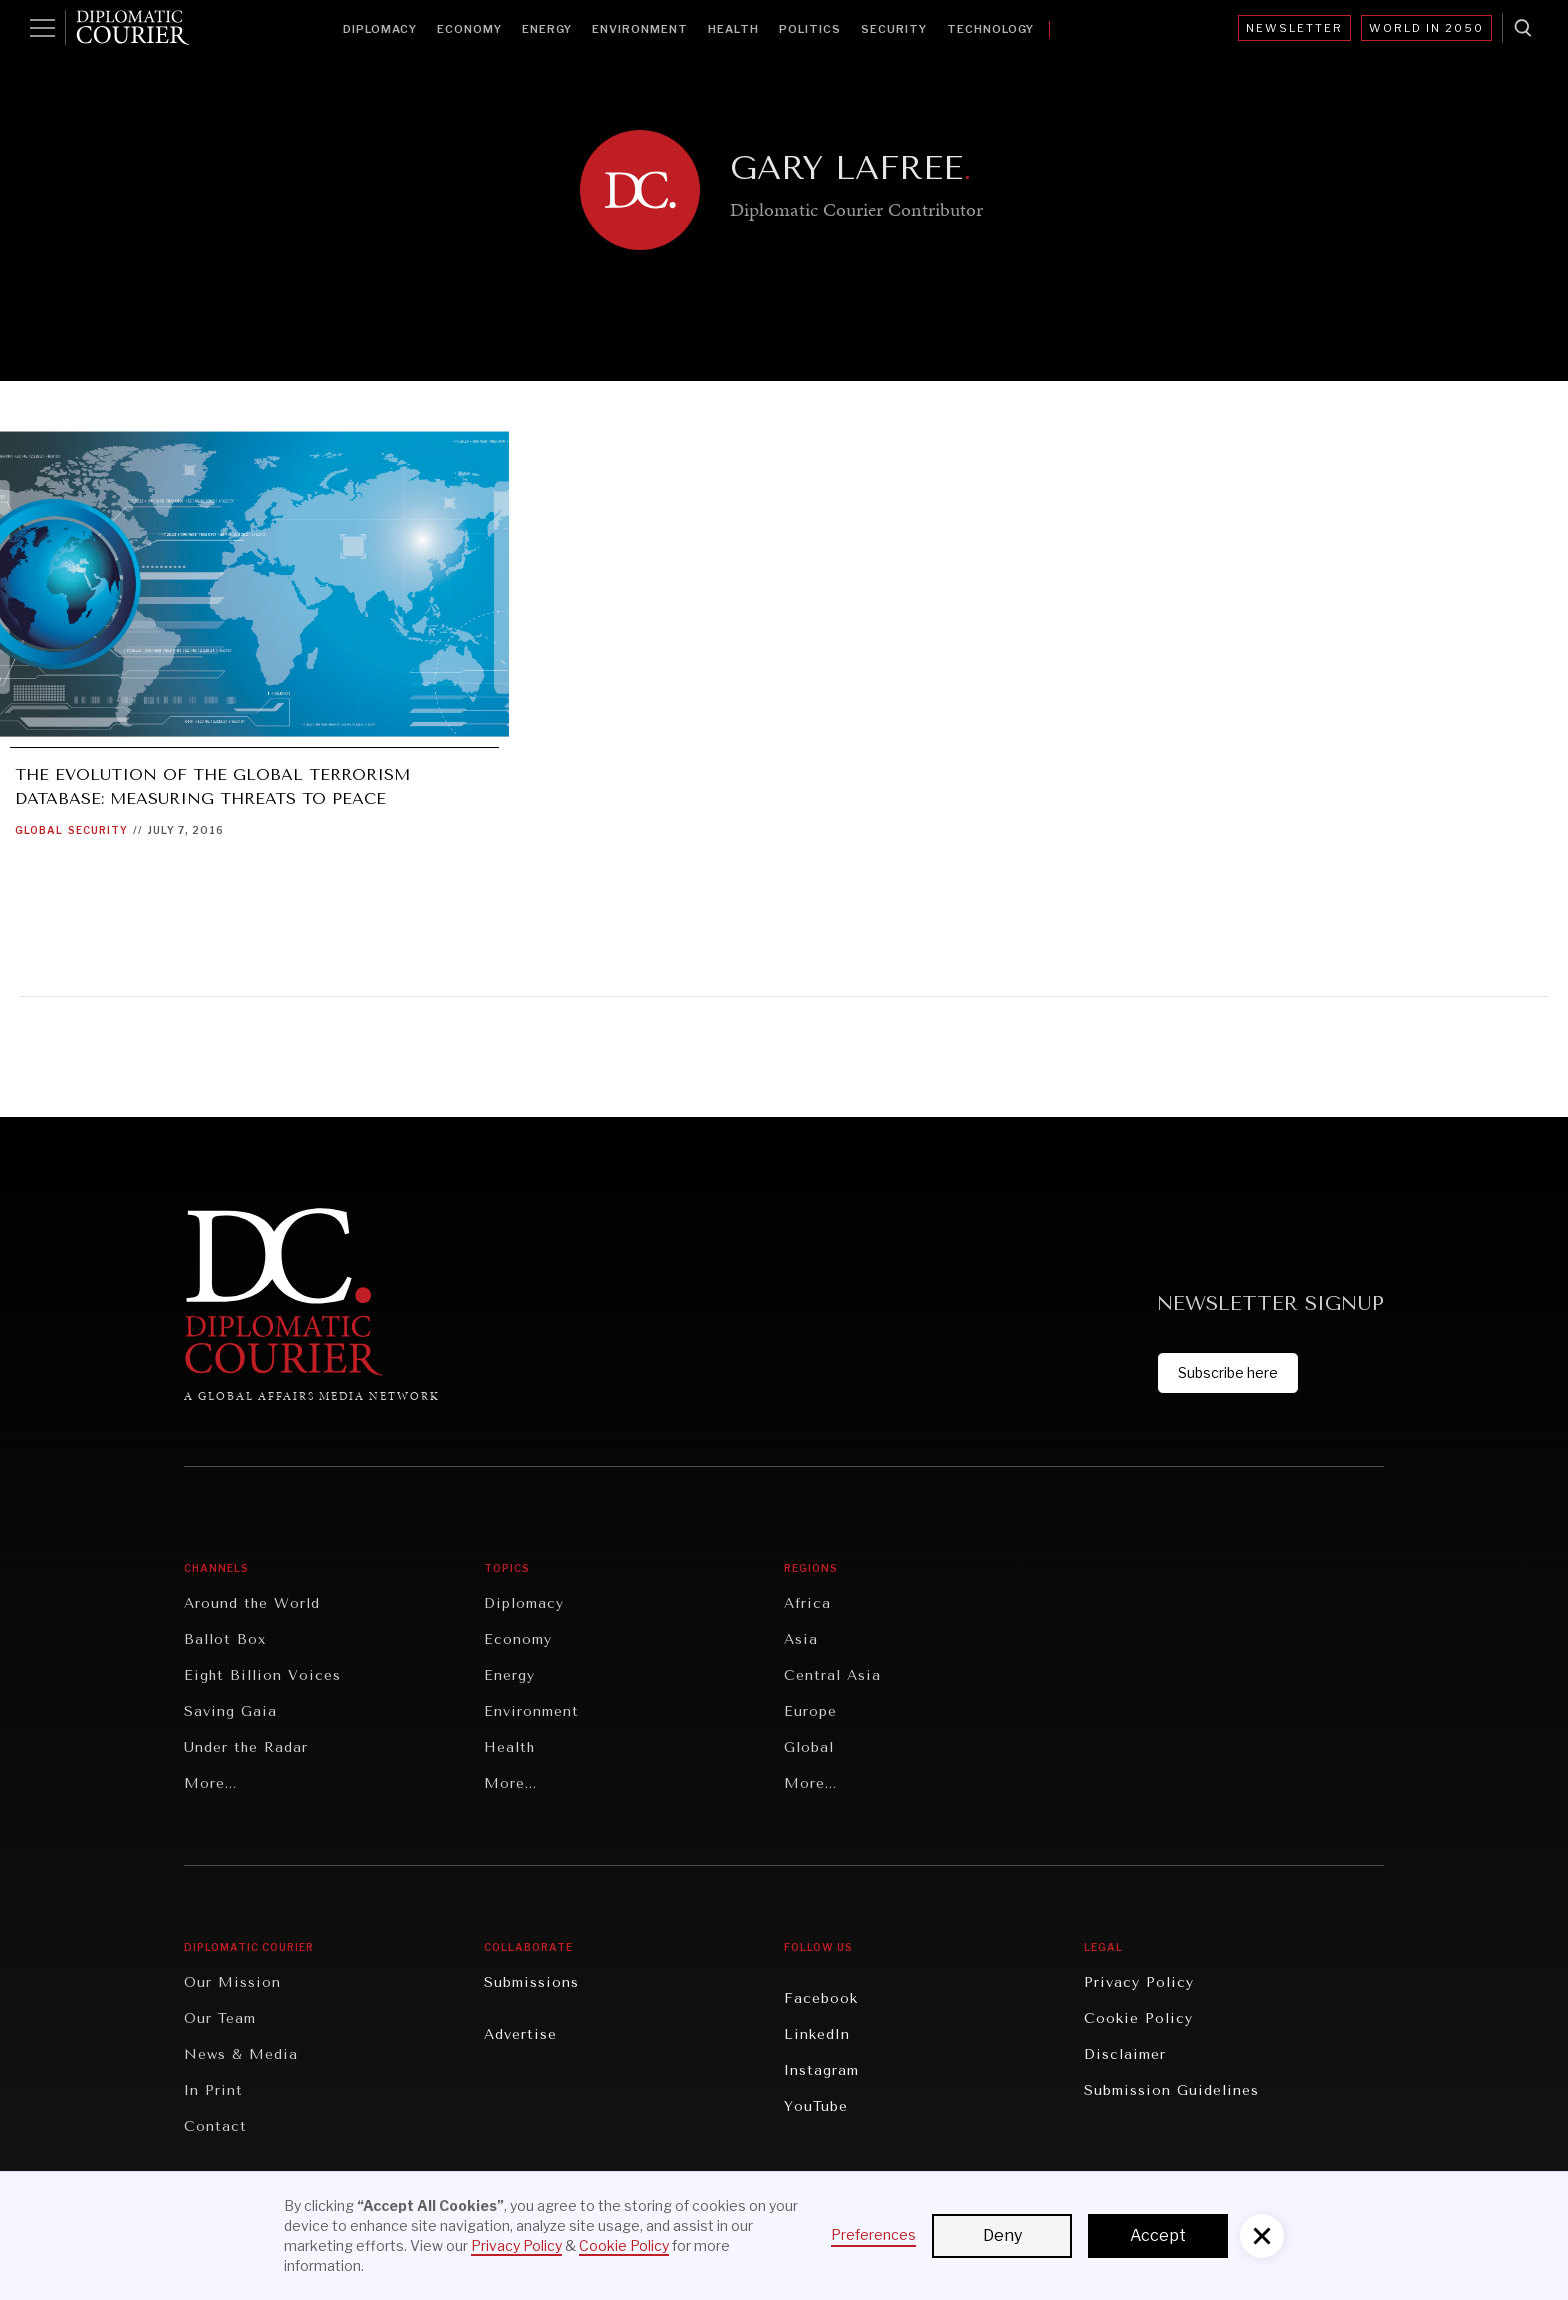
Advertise (520, 2034)
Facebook (821, 1998)
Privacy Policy (1139, 1982)
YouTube (816, 2106)
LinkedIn (817, 2034)
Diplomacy (380, 29)
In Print (213, 2090)
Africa (807, 1603)
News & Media (241, 2054)
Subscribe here (1228, 1372)
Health (733, 29)
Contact (215, 2126)
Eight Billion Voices (262, 1675)
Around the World (252, 1603)
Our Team (220, 2018)
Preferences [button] (873, 2234)
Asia (801, 1639)
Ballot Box (225, 1639)
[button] (1262, 2236)
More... (210, 1783)
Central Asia (832, 1675)
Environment (640, 29)
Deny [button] (1002, 2235)
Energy (547, 29)
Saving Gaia (230, 1711)
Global (39, 830)
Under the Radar (246, 1747)
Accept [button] (1158, 2235)
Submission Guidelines (1171, 2090)
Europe (810, 1711)
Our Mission (232, 1982)
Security (894, 29)
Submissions (531, 1982)
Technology (990, 29)
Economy (469, 29)
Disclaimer (1125, 2054)
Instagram (821, 2070)
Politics (810, 29)
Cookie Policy (1138, 2018)
